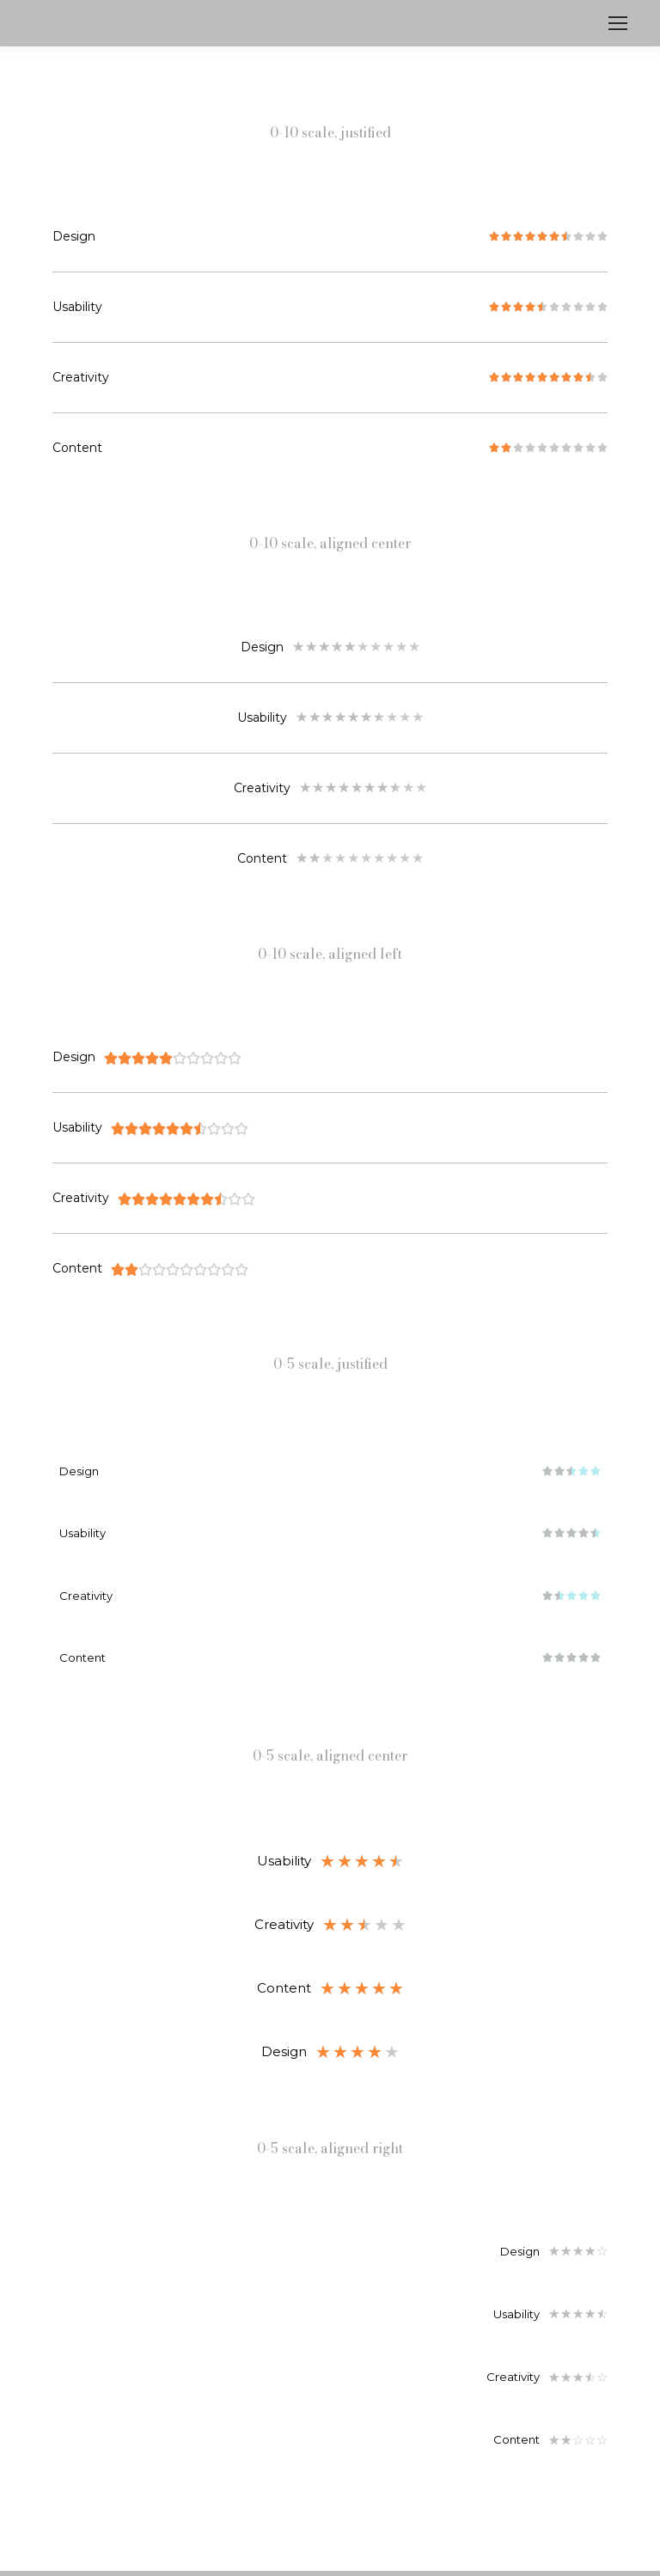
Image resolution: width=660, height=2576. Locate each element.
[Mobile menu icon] (618, 23)
